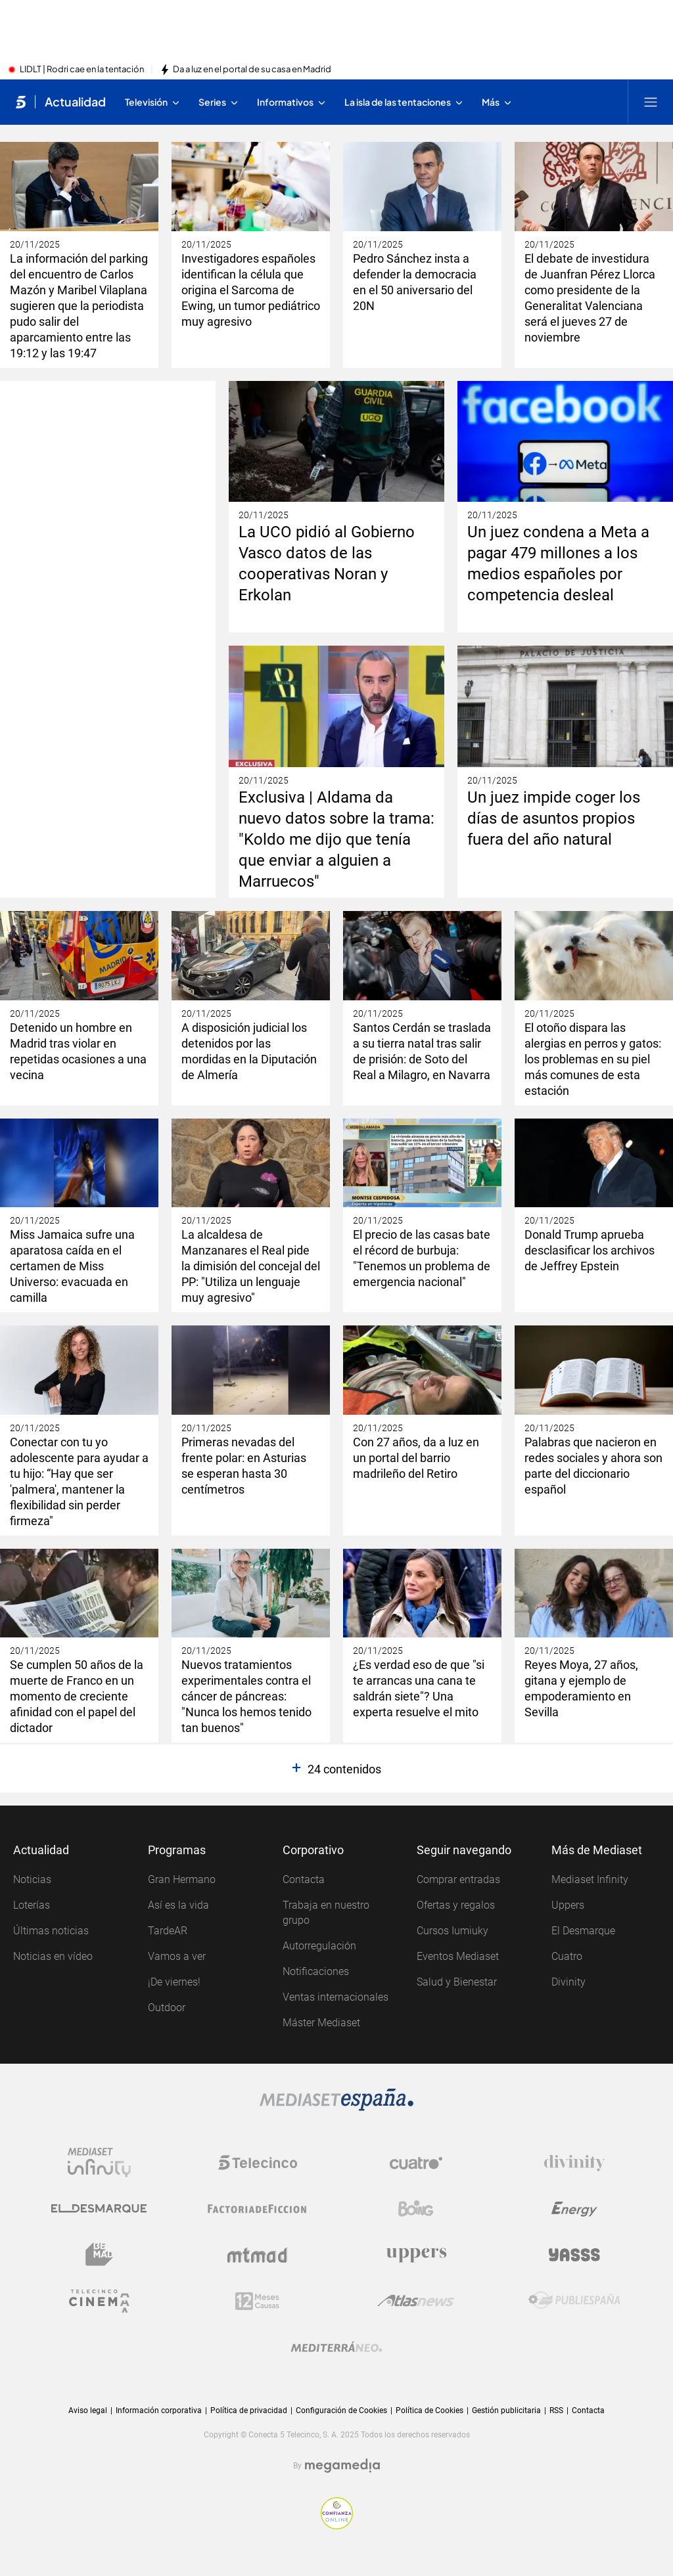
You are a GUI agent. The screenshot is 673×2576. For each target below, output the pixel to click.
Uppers (567, 1905)
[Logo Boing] (416, 2208)
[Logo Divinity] (574, 2162)
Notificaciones (316, 1971)
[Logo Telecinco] (257, 2162)
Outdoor (166, 2007)
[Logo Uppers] (416, 2254)
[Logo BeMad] (99, 2254)
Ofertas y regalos (456, 1905)
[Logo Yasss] (574, 2254)
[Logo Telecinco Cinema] (99, 2300)
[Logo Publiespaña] (574, 2300)
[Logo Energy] (574, 2208)
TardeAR (167, 1930)
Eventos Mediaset (458, 1956)
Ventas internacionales (335, 1997)
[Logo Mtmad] (257, 2254)
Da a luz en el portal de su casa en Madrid (252, 69)
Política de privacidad (248, 2410)
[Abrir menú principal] (650, 101)
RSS (556, 2410)
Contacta (304, 1879)
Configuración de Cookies (341, 2411)
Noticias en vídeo (53, 1956)
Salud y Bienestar (457, 1982)
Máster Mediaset (321, 2022)
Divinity (568, 1982)
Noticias (32, 1879)
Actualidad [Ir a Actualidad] (75, 102)
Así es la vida (178, 1905)
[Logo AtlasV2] (415, 2300)
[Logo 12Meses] (257, 2300)
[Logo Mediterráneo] (336, 2346)
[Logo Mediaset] (336, 2100)
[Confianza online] (337, 2513)
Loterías (31, 1905)
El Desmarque (583, 1930)
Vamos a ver (177, 1956)
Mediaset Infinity (589, 1879)
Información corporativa (159, 2410)
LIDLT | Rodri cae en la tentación (82, 69)
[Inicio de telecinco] (21, 101)
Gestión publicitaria (506, 2410)
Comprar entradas (458, 1879)
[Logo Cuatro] (416, 2162)
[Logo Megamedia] (342, 2465)
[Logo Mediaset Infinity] (99, 2162)
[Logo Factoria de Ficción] (258, 2208)
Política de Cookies (429, 2410)
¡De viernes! (174, 1982)
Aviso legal (87, 2410)
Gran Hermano (182, 1879)
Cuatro (566, 1956)
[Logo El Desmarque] (99, 2208)
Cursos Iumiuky (452, 1930)
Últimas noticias (51, 1930)
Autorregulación (319, 1946)
